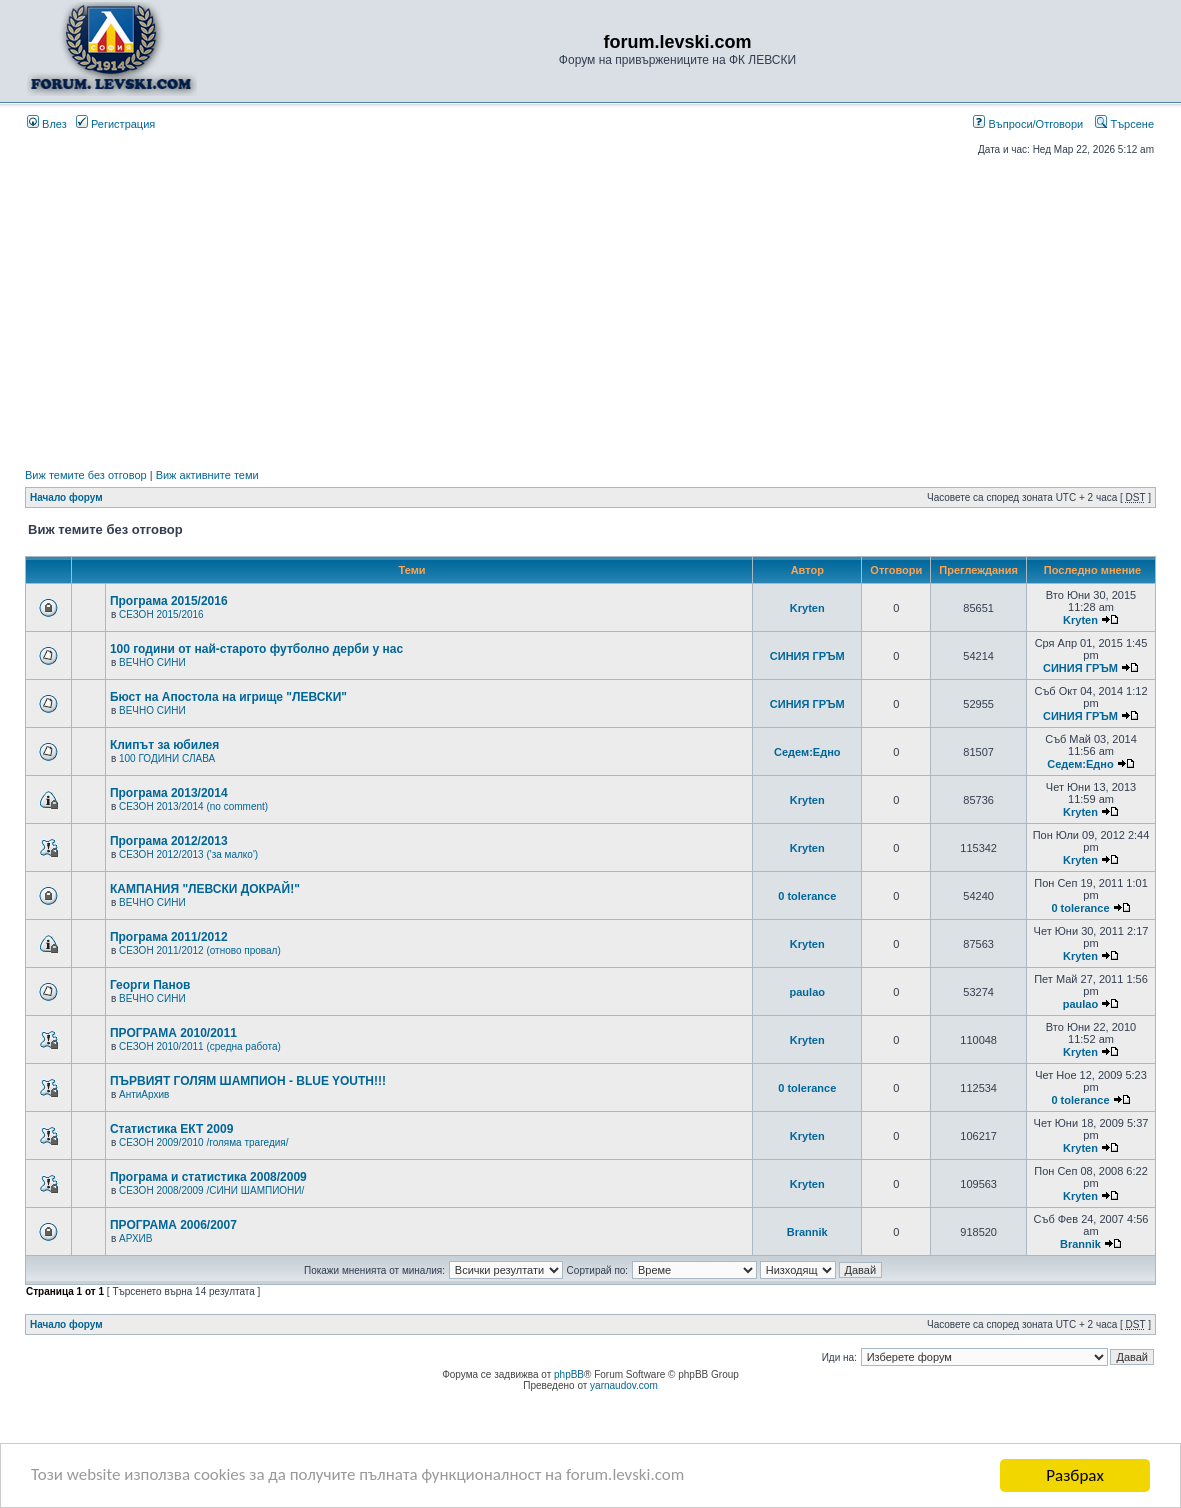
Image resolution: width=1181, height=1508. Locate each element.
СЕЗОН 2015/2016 (161, 614)
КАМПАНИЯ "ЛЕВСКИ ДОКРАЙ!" (205, 889)
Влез (47, 124)
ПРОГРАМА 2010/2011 (173, 1033)
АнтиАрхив (144, 1094)
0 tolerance (807, 896)
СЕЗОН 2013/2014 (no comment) (193, 806)
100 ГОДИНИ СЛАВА (167, 758)
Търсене (1124, 124)
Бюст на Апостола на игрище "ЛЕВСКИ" (228, 697)
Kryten (807, 608)
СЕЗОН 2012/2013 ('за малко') (188, 854)
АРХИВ (135, 1238)
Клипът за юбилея (164, 745)
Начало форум (66, 497)
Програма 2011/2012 (169, 937)
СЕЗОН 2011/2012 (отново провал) (200, 950)
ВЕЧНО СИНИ (152, 662)
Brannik (807, 1232)
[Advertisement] (590, 312)
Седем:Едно (807, 752)
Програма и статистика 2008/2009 (208, 1177)
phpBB (569, 1374)
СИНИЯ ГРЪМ (807, 656)
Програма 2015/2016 (169, 601)
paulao (807, 992)
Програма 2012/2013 (169, 841)
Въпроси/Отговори (1028, 124)
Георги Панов (150, 985)
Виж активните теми (207, 475)
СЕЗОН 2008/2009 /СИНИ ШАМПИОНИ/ (211, 1190)
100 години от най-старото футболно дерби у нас (256, 649)
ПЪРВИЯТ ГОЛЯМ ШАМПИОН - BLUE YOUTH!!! (248, 1081)
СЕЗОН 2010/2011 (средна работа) (200, 1046)
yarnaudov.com (624, 1385)
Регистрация (115, 124)
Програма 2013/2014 (169, 793)
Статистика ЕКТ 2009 (171, 1129)
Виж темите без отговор (86, 475)
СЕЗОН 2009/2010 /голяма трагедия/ (204, 1142)
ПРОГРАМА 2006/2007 (173, 1225)
